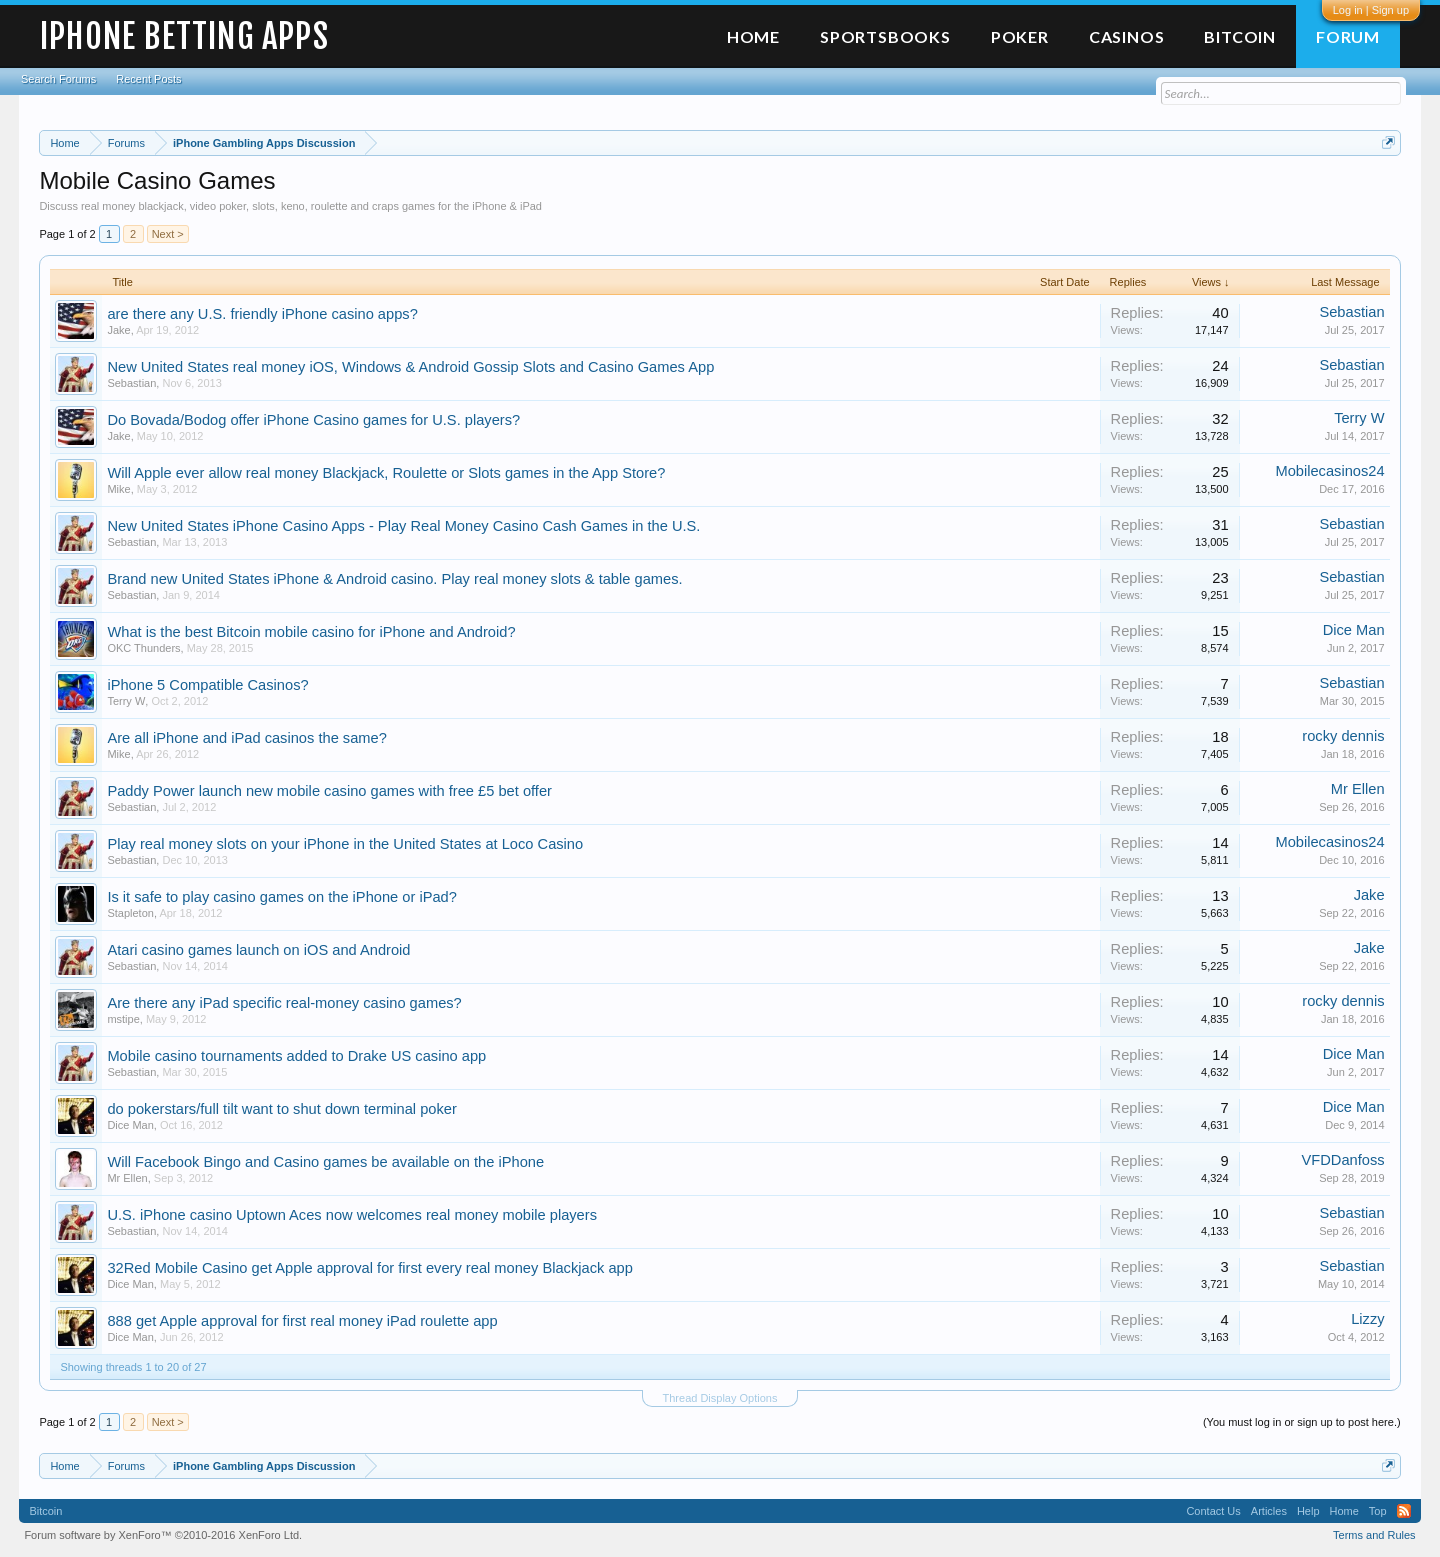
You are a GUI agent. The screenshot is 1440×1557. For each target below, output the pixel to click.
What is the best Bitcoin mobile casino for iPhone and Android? (311, 632)
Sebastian (1351, 312)
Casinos (1127, 36)
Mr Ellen (1358, 789)
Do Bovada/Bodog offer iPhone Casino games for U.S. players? (313, 420)
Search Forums (58, 79)
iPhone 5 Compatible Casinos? (207, 685)
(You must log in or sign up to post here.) (1302, 1422)
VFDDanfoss (1343, 1160)
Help (1308, 1511)
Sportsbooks (885, 36)
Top (1378, 1511)
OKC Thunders (143, 648)
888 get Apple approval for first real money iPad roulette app (302, 1321)
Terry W (1359, 418)
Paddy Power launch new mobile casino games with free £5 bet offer (329, 791)
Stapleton (130, 913)
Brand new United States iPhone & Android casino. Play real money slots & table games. (394, 579)
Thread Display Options (720, 1398)
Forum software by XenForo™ (163, 1535)
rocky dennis (1343, 736)
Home (753, 36)
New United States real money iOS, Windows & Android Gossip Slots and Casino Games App (410, 367)
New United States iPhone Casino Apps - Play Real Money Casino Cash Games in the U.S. (403, 526)
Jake (118, 330)
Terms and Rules (1374, 1535)
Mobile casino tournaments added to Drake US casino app (296, 1056)
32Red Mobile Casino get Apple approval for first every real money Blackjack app (369, 1268)
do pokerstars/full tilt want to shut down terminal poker (281, 1109)
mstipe (123, 1019)
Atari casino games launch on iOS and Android (258, 950)
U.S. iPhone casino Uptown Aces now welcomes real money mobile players (352, 1215)
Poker (1020, 36)
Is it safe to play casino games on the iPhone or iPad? (282, 897)
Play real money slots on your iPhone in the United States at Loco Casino (345, 844)
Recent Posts (148, 79)
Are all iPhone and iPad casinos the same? (246, 738)
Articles (1269, 1511)
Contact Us (1213, 1511)
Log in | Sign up (1371, 10)
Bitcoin (1240, 36)
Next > (168, 234)
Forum (1348, 36)
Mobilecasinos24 (1329, 471)
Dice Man (1354, 630)
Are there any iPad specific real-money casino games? (284, 1003)
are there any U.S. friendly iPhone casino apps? (262, 314)
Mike (118, 489)
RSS (1404, 1511)
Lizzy (1367, 1319)
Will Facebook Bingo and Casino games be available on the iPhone (325, 1162)
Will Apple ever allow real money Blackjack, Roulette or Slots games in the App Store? (386, 473)
